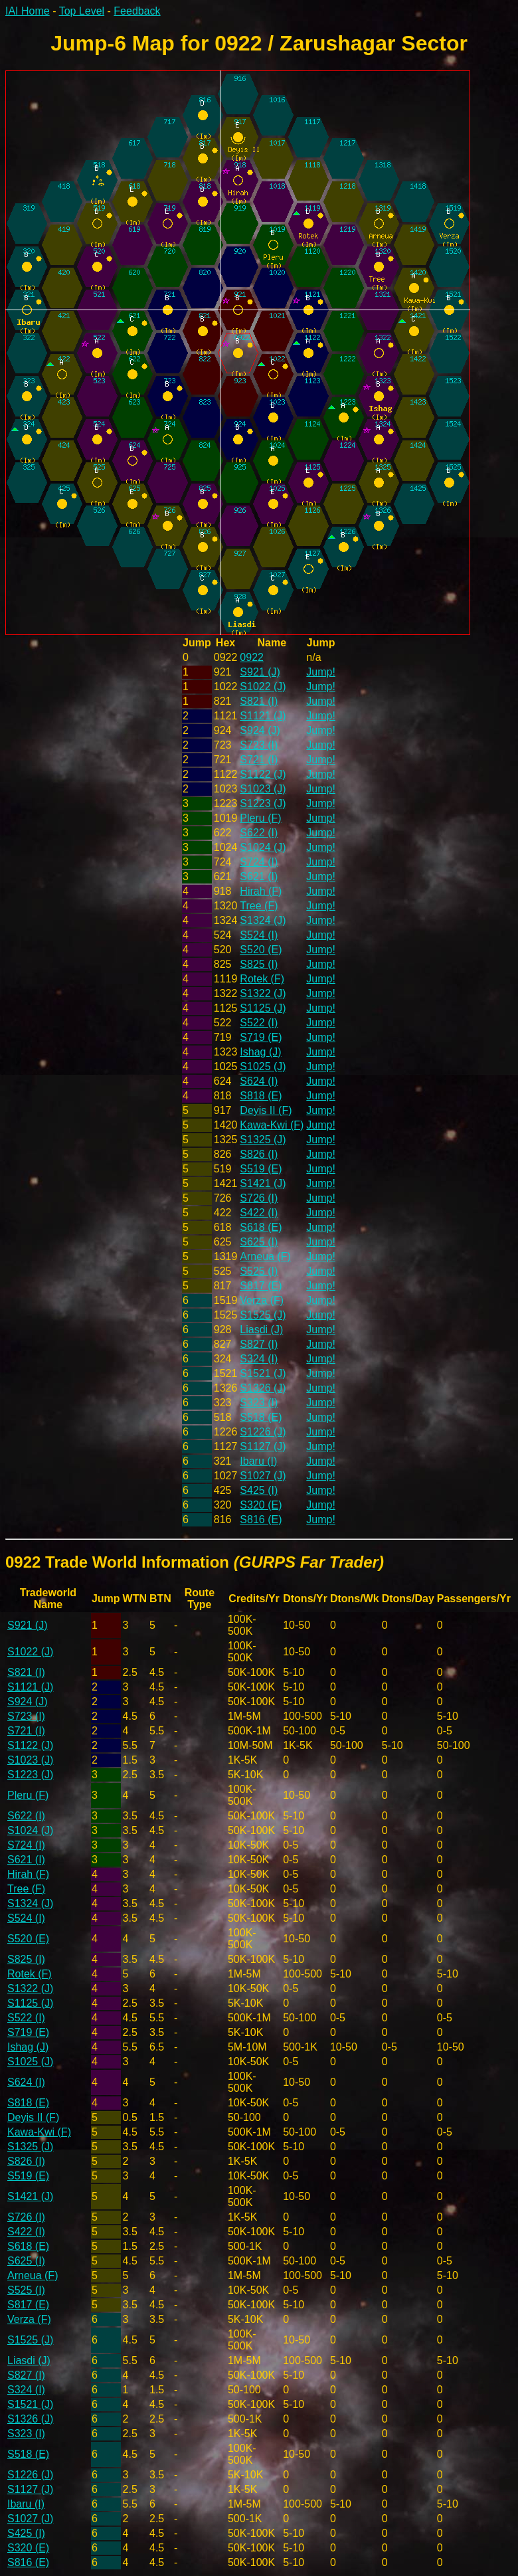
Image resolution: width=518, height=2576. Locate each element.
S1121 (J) (263, 715)
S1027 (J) (263, 1475)
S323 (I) (259, 1402)
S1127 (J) (263, 1446)
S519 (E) (261, 1168)
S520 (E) (261, 949)
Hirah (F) (261, 891)
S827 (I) (259, 1344)
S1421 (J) (263, 1183)
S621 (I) (259, 876)
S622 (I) (259, 832)
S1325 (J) (263, 1139)
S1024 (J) (263, 847)
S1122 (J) (263, 774)
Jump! (320, 672)
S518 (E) (261, 1417)
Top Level (82, 11)
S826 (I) (259, 1154)
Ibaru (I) (258, 1461)
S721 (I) (259, 759)
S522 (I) (259, 1022)
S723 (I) (259, 745)
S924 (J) (260, 730)
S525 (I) (259, 1271)
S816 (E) (261, 1519)
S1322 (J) (263, 993)
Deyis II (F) (266, 1110)
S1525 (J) (263, 1315)
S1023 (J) (263, 788)
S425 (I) (259, 1490)
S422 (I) (259, 1212)
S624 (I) (259, 1081)
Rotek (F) (262, 978)
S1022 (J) (263, 686)
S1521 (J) (263, 1373)
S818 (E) (261, 1095)
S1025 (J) (263, 1066)
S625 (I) (259, 1241)
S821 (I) (259, 701)
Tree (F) (259, 905)
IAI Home (27, 11)
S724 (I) (259, 862)
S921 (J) (260, 672)
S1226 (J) (263, 1431)
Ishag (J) (260, 1052)
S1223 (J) (263, 803)
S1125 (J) (263, 1008)
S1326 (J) (263, 1388)
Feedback (137, 11)
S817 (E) (261, 1285)
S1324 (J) (263, 920)
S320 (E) (261, 1505)
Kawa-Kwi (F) (271, 1125)
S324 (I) (259, 1358)
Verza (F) (262, 1300)
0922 (252, 657)
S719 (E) (261, 1037)
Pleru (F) (260, 818)
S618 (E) (261, 1227)
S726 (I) (259, 1198)
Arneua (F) (265, 1256)
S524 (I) (259, 935)
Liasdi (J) (261, 1329)
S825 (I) (259, 964)
